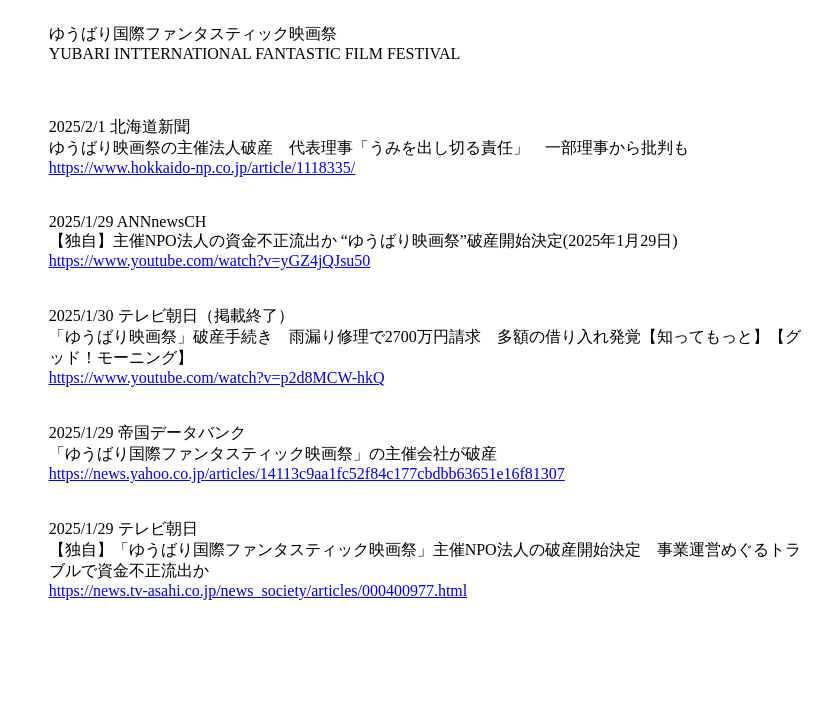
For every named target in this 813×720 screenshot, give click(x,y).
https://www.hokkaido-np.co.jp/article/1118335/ (202, 167)
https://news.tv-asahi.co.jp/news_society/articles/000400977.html (258, 590)
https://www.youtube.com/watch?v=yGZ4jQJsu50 (210, 260)
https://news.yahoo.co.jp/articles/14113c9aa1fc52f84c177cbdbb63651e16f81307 (307, 473)
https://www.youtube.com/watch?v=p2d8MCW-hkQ (217, 377)
